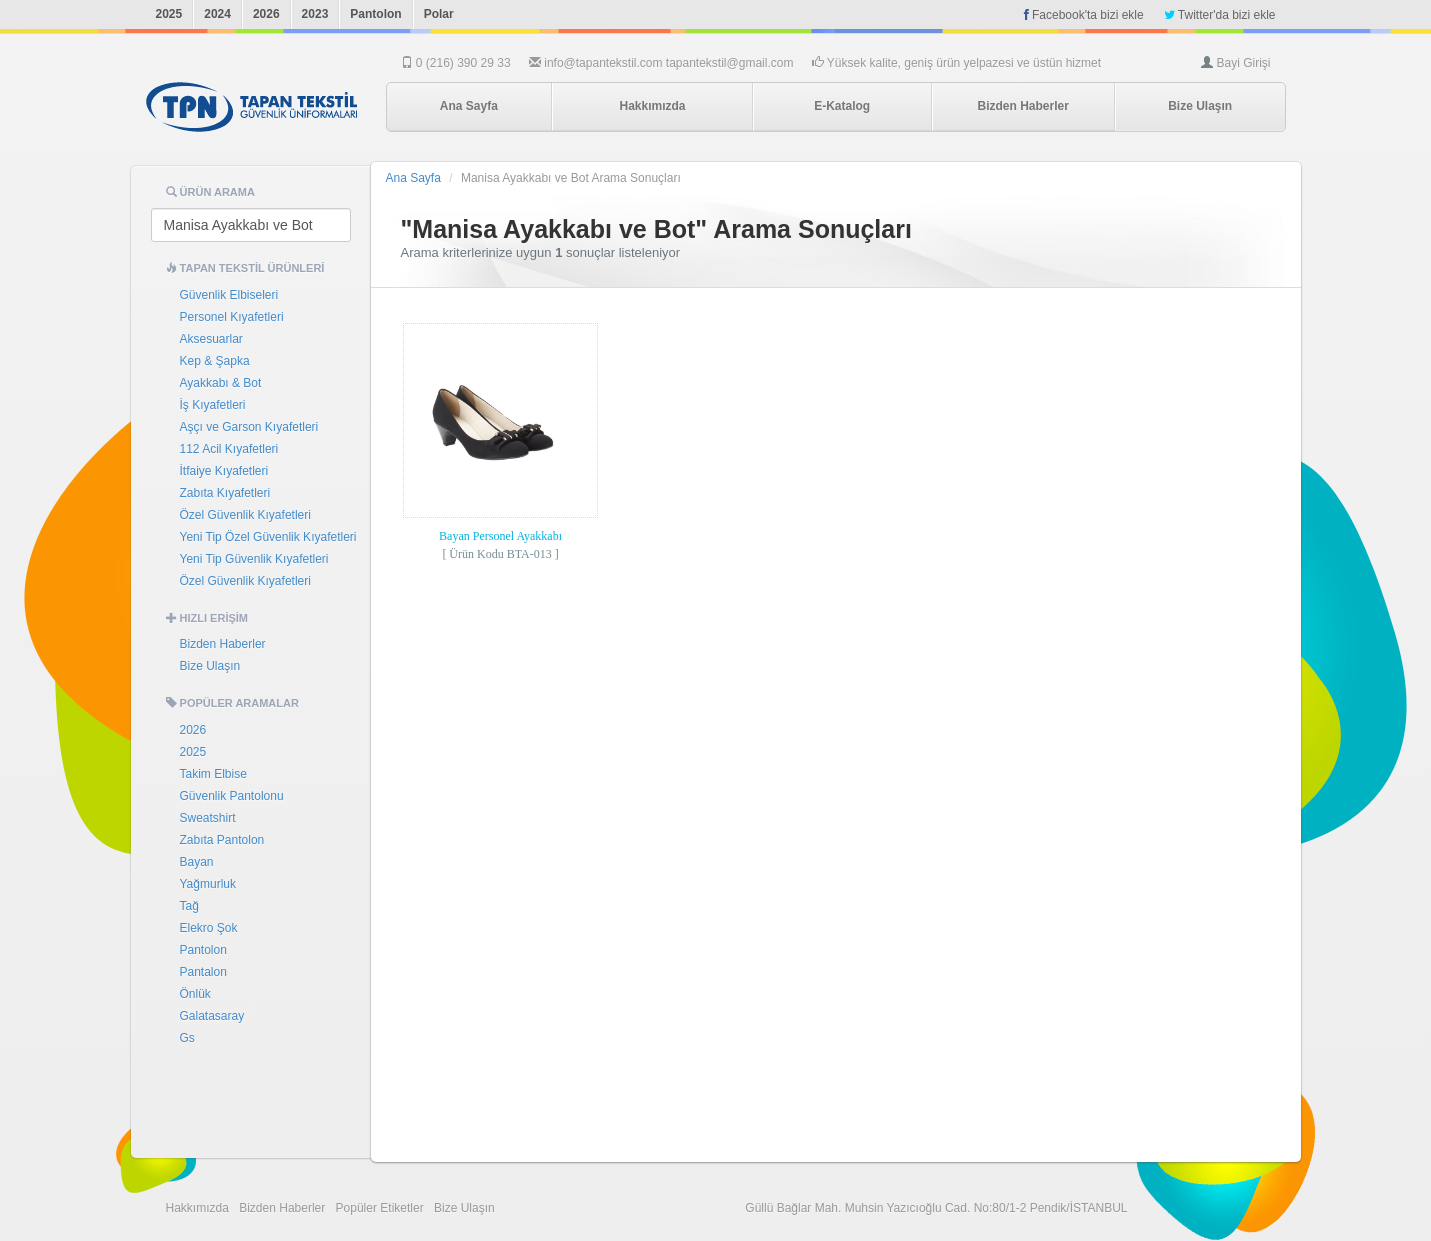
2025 (169, 14)
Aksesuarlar (211, 339)
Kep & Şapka (215, 361)
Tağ (189, 906)
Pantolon (375, 14)
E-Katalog (842, 106)
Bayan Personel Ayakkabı (500, 536)
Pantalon (203, 972)
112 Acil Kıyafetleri (229, 449)
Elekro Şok (209, 928)
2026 (266, 14)
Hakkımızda (652, 106)
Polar (439, 14)
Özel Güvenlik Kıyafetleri (245, 515)
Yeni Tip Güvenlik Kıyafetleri (254, 559)
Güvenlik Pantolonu (232, 796)
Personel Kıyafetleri (232, 317)
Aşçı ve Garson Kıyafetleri (249, 427)
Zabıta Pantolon (222, 840)
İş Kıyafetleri (213, 405)
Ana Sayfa (469, 106)
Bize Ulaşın (1200, 106)
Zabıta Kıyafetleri (225, 493)
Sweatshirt (208, 818)
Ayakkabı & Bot (221, 383)
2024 (217, 14)
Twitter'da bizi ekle (1220, 15)
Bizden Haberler (1022, 106)
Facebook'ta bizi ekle (1084, 15)
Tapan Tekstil (251, 107)
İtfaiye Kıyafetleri (224, 471)
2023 (315, 14)
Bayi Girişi (1243, 63)
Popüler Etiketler (380, 1208)
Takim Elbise (213, 774)
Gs (187, 1038)
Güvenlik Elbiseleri (229, 295)
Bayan (197, 862)
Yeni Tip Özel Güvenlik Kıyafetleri (268, 537)
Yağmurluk (208, 884)
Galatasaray (212, 1016)
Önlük (195, 994)
